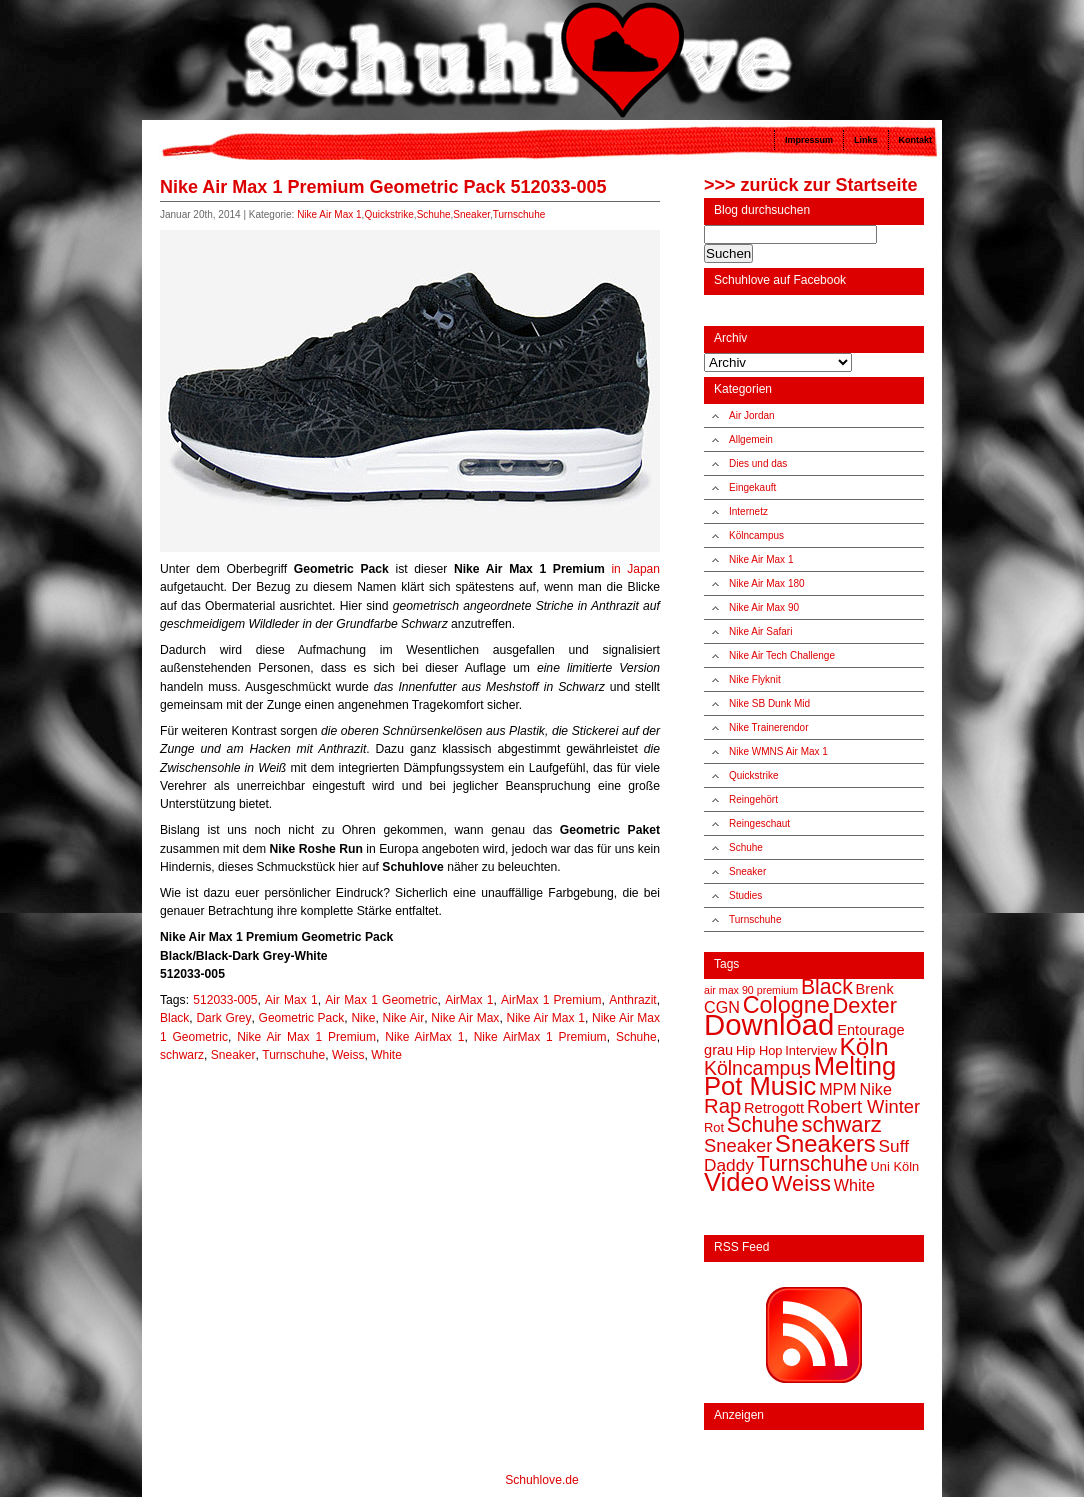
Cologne (786, 1005)
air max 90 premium (751, 990)
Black (174, 1018)
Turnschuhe (519, 214)
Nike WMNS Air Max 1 (778, 751)
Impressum (809, 140)
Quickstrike (388, 214)
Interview (810, 1050)
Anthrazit (632, 1000)
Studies (745, 895)
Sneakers (825, 1143)
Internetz (748, 511)
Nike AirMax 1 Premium (540, 1037)
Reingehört (753, 799)
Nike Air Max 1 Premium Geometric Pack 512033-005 (383, 187)
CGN (722, 1007)
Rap (722, 1106)
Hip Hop (759, 1050)
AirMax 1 (469, 1000)
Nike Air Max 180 (767, 583)
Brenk (875, 989)
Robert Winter (863, 1106)
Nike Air (404, 1018)
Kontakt (916, 140)
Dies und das (758, 463)
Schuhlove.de (542, 1480)
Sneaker (471, 214)
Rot (714, 1127)
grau (718, 1050)
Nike (363, 1018)
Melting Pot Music (800, 1076)
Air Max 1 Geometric (381, 1000)
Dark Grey (223, 1018)
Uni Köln (895, 1166)
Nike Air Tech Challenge (782, 655)
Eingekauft (752, 487)
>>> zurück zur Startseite (811, 185)
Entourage (870, 1030)
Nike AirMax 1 (424, 1037)
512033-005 (225, 1000)
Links (866, 140)
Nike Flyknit (755, 679)
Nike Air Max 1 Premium (306, 1037)
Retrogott (774, 1108)
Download (769, 1024)
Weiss (348, 1055)
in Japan (635, 569)
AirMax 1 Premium (551, 1000)
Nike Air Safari (760, 631)
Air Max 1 (291, 1000)
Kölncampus (756, 535)
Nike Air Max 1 (329, 214)
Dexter (865, 1005)
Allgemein (751, 439)
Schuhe (434, 214)
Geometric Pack (302, 1018)
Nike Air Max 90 (764, 607)
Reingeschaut (759, 823)
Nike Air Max (465, 1018)
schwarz (182, 1055)
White (386, 1055)
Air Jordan (752, 415)
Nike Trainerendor (768, 727)
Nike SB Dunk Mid (769, 703)
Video (736, 1182)
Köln (864, 1046)
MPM (838, 1089)
